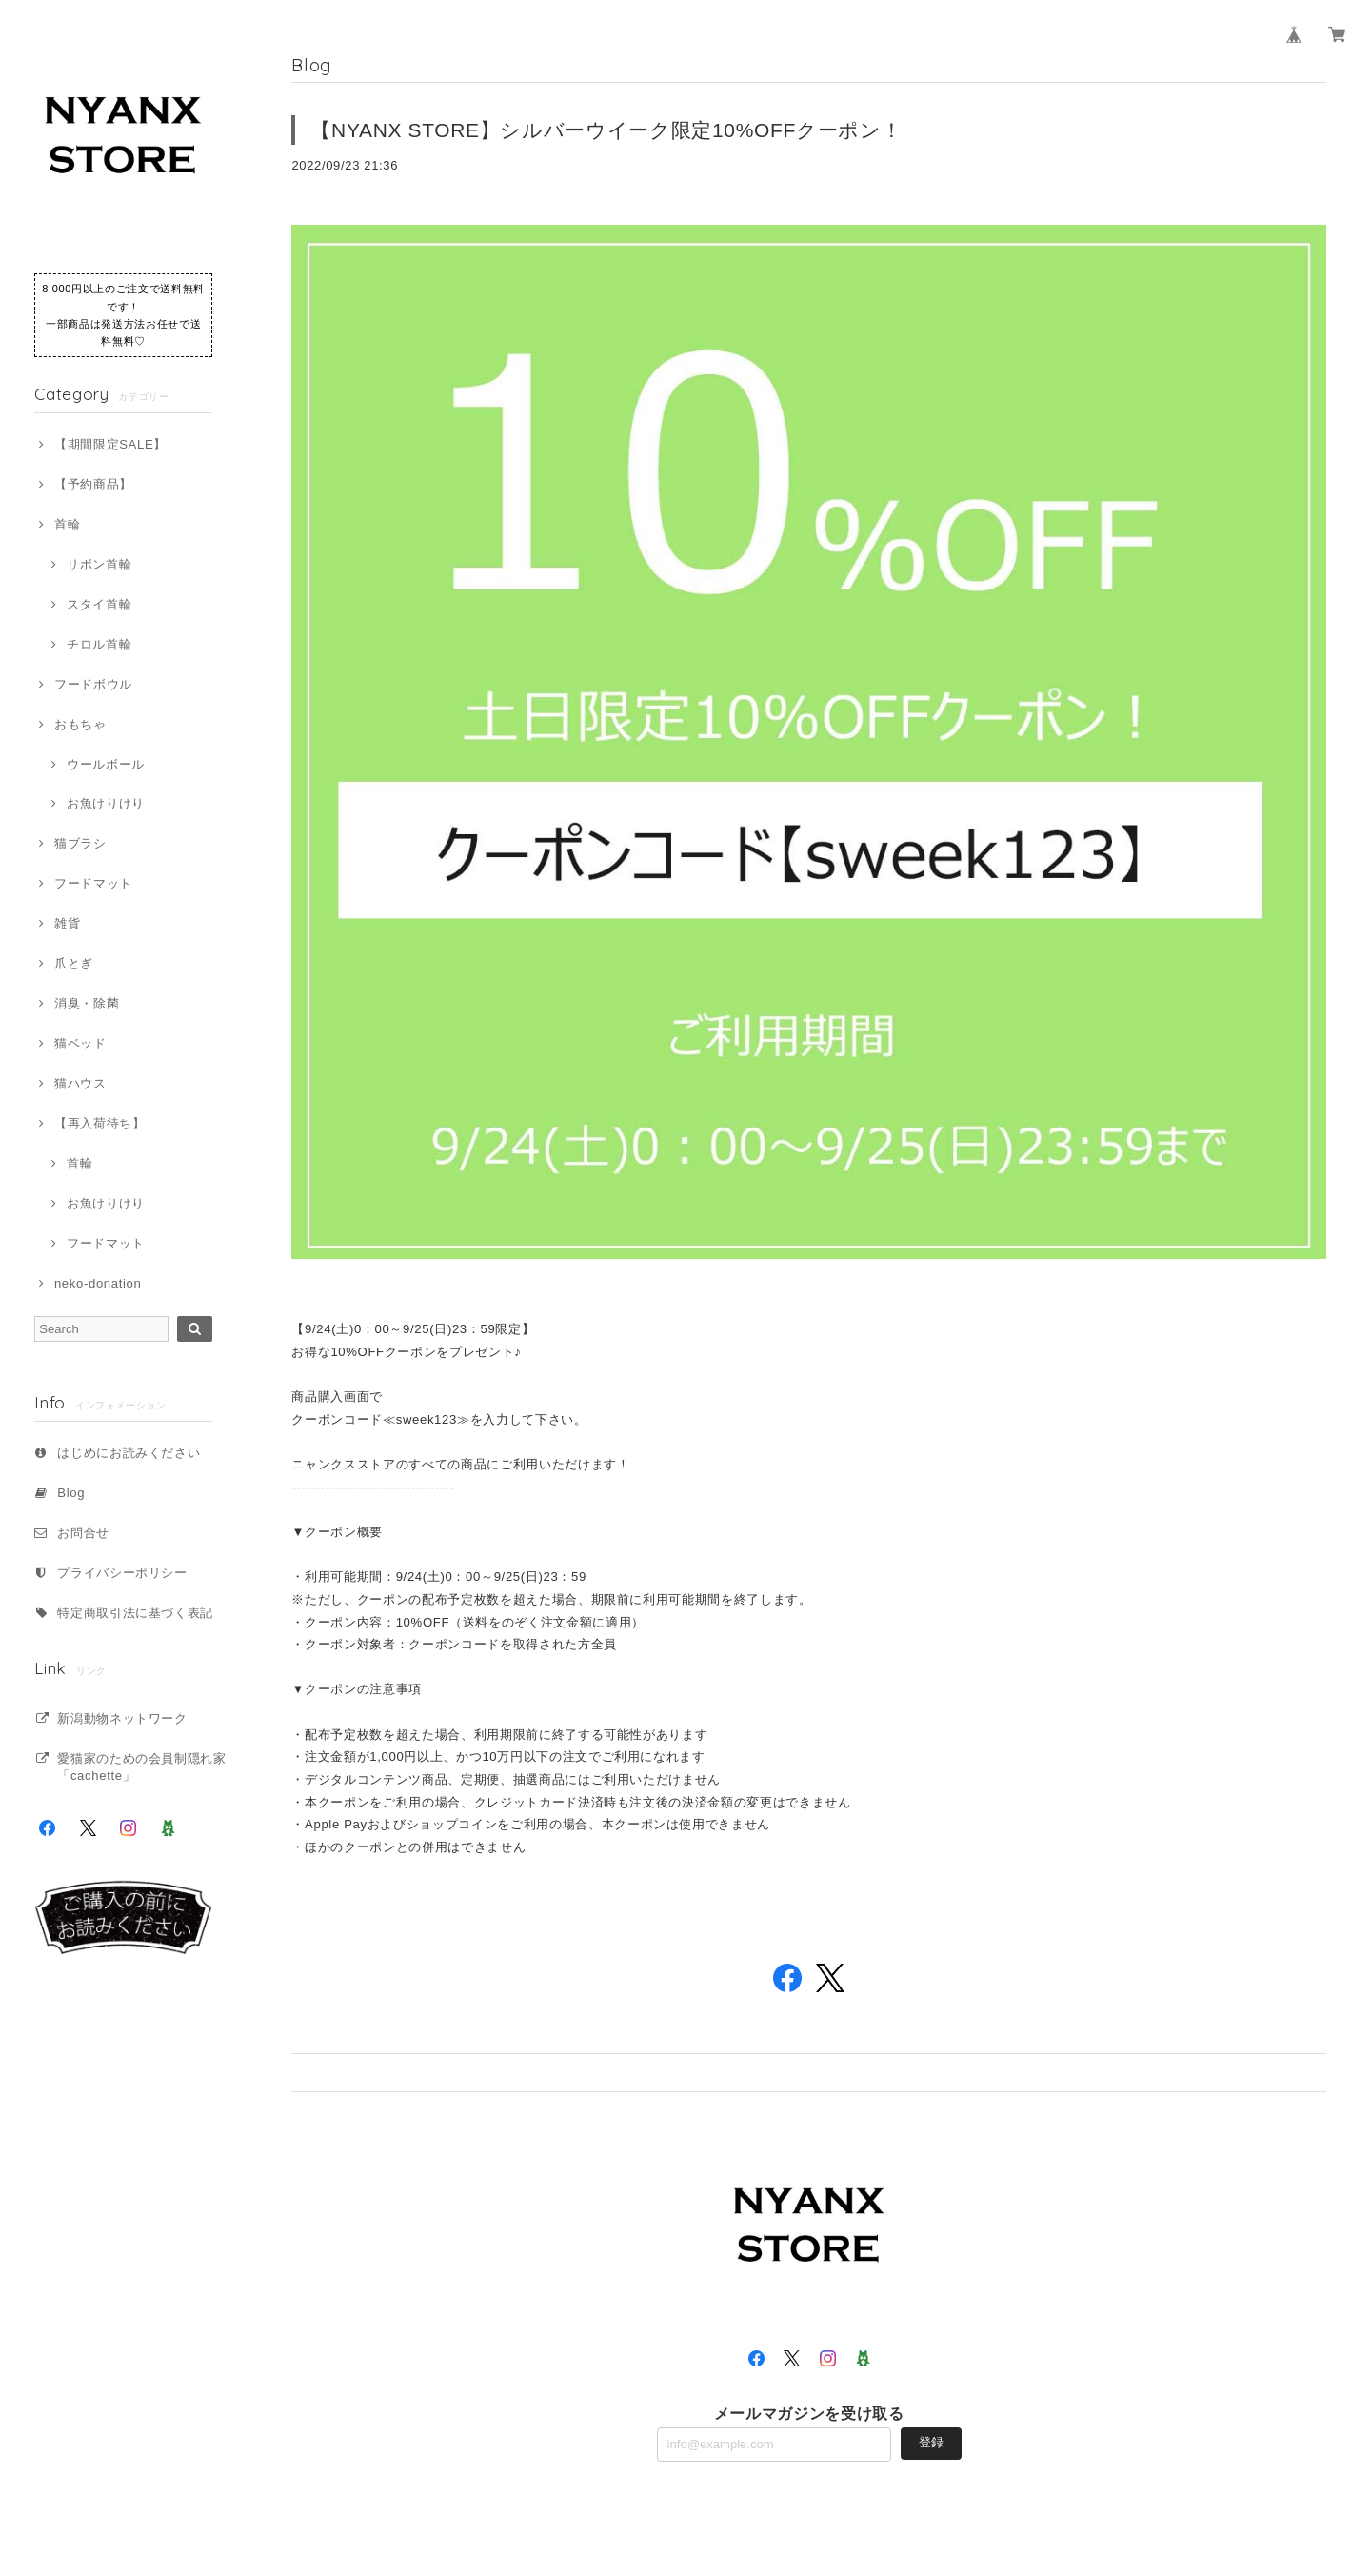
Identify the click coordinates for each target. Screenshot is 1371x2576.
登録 (931, 2442)
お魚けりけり (106, 803)
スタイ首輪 (99, 604)
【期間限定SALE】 (110, 444)
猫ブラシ (80, 843)
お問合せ (83, 1533)
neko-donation (98, 1283)
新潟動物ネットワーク (122, 1718)
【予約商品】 (93, 484)
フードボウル (93, 684)
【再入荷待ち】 (100, 1123)
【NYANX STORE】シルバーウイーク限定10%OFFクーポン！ (606, 130)
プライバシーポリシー (122, 1573)
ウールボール (106, 764)
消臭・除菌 (86, 1003)
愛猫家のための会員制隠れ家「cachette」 (142, 1767)
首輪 (67, 524)
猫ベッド (80, 1043)
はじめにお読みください (128, 1453)
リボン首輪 (99, 564)
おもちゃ (80, 724)
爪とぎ (73, 963)
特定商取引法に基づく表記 (135, 1613)
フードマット (93, 883)
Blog (71, 1493)
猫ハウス (80, 1083)
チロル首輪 (99, 644)
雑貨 (67, 923)
